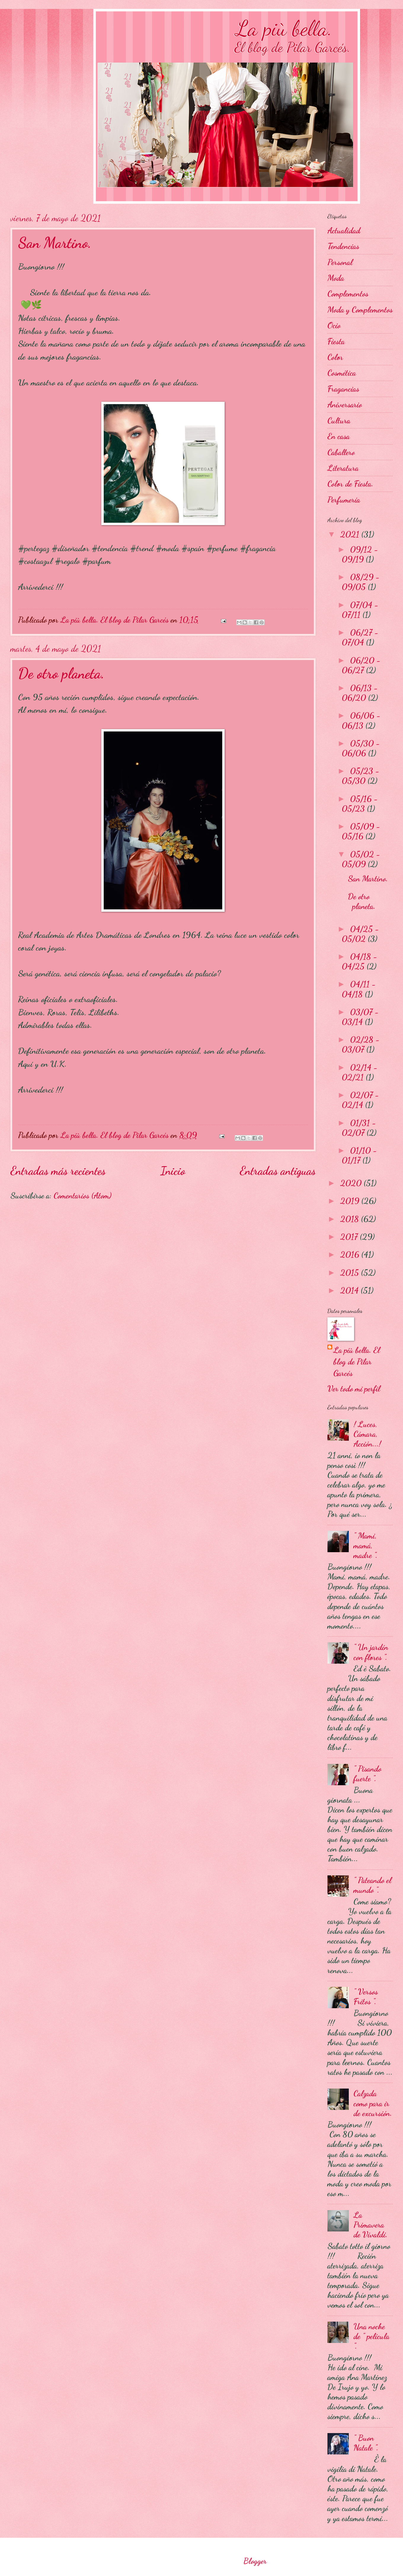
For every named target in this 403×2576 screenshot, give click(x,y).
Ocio (333, 325)
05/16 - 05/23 (360, 804)
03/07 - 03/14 (360, 1017)
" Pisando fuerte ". (367, 1773)
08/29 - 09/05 (361, 582)
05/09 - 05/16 (361, 831)
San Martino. (55, 243)
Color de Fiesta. (350, 484)
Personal (340, 262)
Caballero (341, 452)
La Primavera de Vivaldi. (371, 2224)
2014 (350, 1290)
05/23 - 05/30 (360, 776)
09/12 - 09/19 (360, 554)
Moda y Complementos (360, 310)
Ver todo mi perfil (353, 1389)
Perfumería (343, 500)
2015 (350, 1273)
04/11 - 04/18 (359, 989)
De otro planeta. (61, 673)
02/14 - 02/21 (360, 1072)
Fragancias (343, 389)
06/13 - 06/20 (360, 693)
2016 (350, 1255)
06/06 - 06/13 (361, 720)
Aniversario (344, 404)
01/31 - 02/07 (359, 1128)
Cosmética (341, 373)
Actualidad (343, 230)
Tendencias (343, 246)
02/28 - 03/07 (361, 1044)
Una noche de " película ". (371, 2336)
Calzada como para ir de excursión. (373, 2103)
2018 (350, 1219)
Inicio (172, 1171)
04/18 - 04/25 (359, 961)
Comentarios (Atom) (82, 1196)
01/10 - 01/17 (359, 1155)
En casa (338, 436)
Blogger (255, 2561)
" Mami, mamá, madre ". (366, 1545)
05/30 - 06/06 (361, 748)
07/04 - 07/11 (360, 610)
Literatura (343, 468)
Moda (335, 278)
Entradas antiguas (278, 1171)
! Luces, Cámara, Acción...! (367, 1434)
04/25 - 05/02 (360, 934)
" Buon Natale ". (366, 2443)
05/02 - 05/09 (361, 859)
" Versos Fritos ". (366, 1996)
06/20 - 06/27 (361, 665)
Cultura (338, 420)
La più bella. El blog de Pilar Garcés (356, 1361)
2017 (350, 1237)
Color (335, 357)
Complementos (347, 294)
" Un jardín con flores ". (371, 1652)
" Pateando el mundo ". (372, 1885)
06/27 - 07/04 (360, 637)
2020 (352, 1183)
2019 (350, 1201)
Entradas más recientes (57, 1171)
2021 (350, 534)
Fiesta (336, 341)
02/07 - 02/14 (360, 1100)
